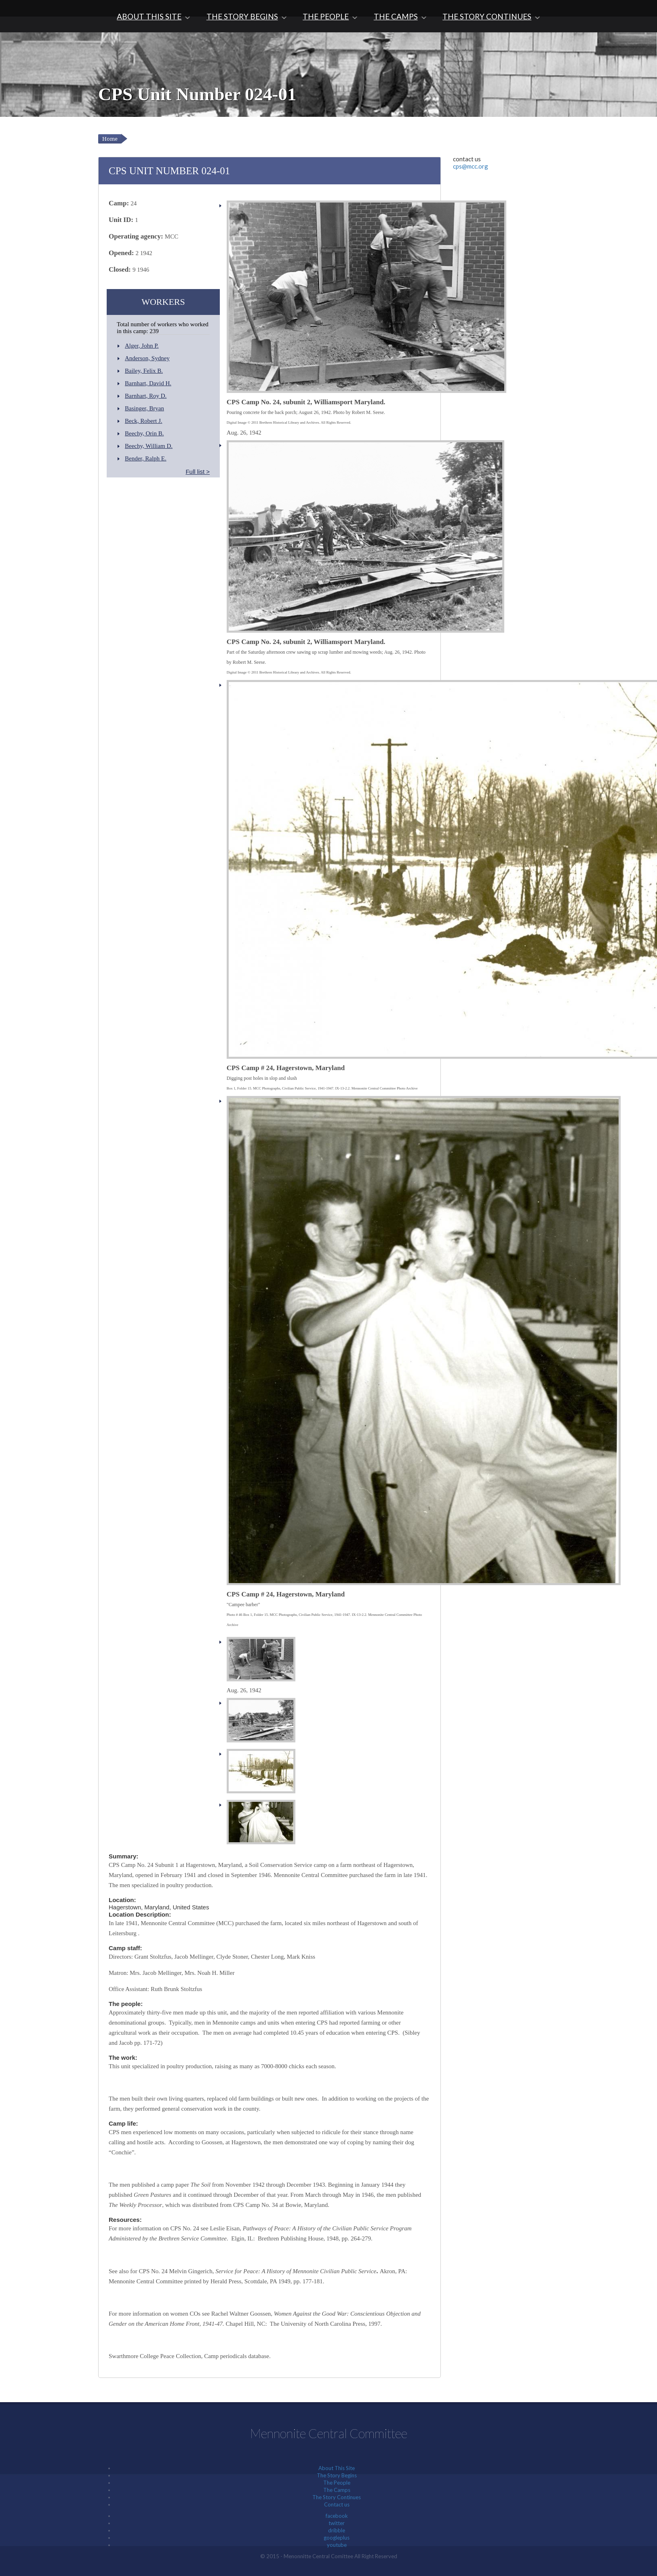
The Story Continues (486, 16)
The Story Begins (242, 16)
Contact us (337, 2504)
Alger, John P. (142, 345)
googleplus (337, 2537)
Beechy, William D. (149, 446)
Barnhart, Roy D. (145, 396)
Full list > (197, 471)
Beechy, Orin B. (144, 433)
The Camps (396, 16)
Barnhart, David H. (148, 383)
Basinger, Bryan (144, 408)
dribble (336, 2530)
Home (110, 139)
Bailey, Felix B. (144, 370)
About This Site (149, 16)
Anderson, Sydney (147, 358)
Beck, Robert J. (143, 421)
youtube (337, 2545)
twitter (336, 2523)
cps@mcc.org (470, 166)
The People (326, 16)
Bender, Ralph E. (145, 458)
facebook (337, 2516)
